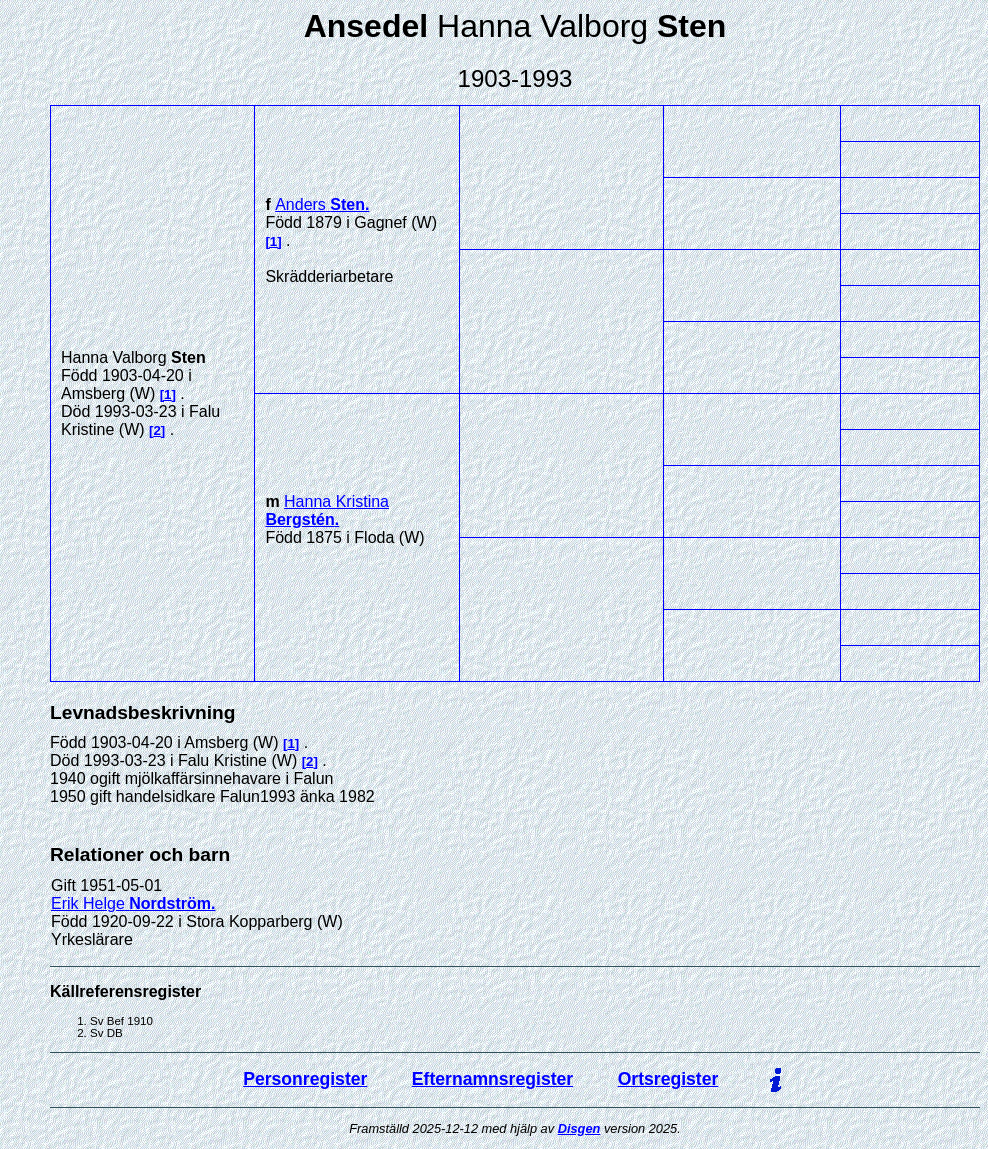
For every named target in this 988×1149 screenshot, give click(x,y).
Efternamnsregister (492, 1079)
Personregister (305, 1079)
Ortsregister (668, 1079)
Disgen (579, 1128)
